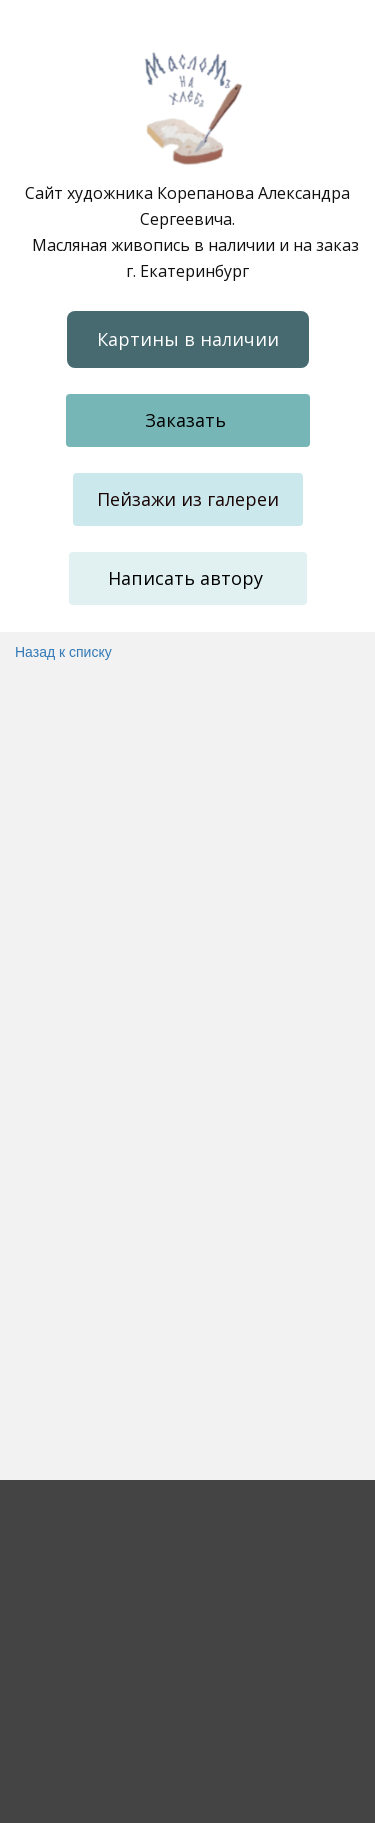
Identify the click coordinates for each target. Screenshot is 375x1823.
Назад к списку (63, 652)
